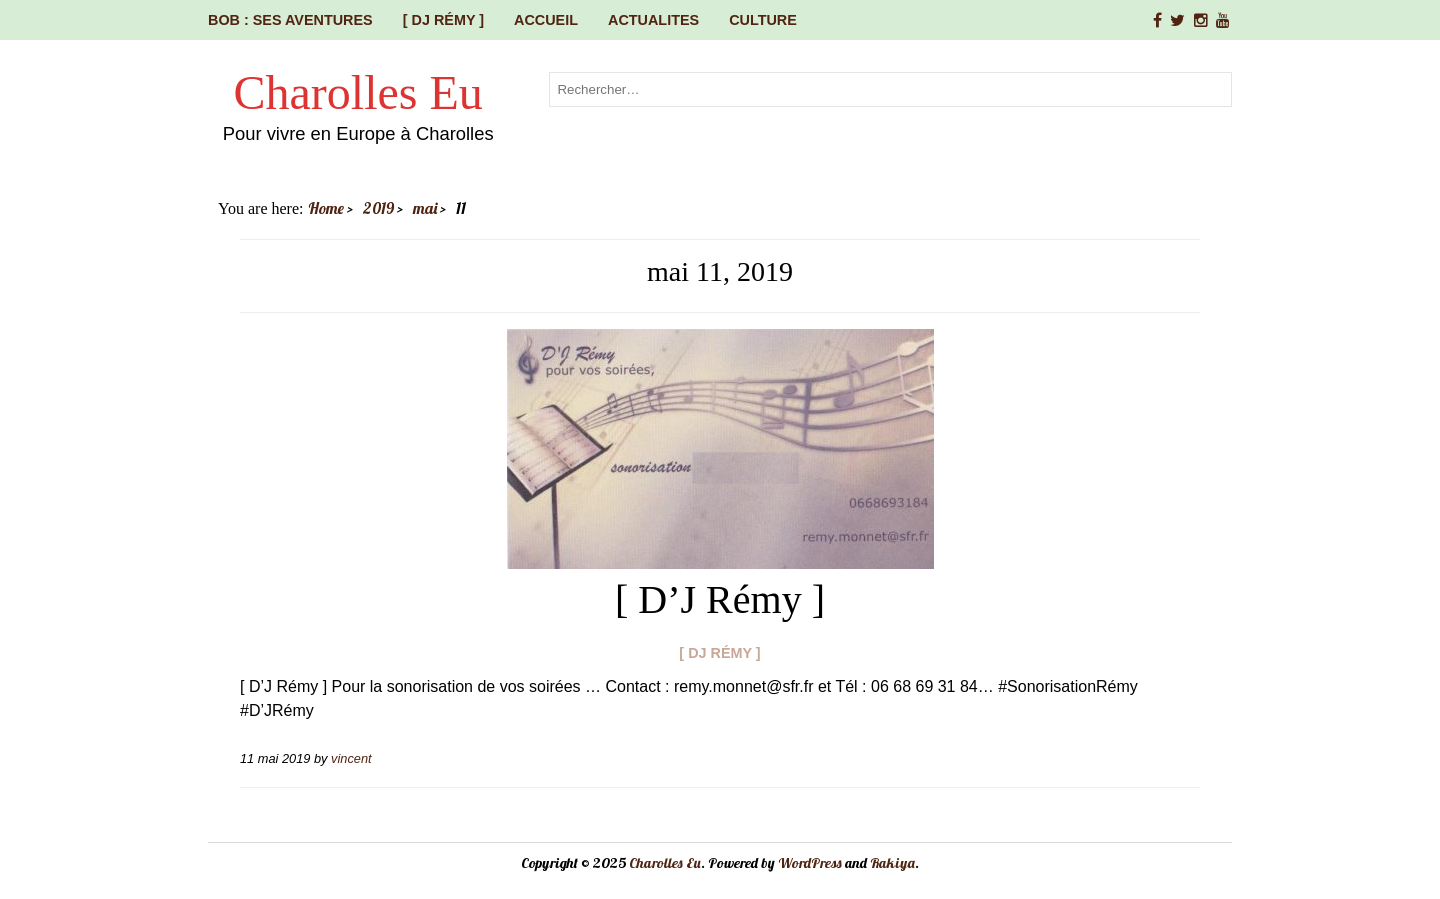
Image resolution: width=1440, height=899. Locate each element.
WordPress (810, 863)
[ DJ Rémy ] (443, 20)
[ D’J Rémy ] (720, 599)
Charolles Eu (358, 92)
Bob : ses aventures (290, 20)
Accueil (546, 20)
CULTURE (763, 20)
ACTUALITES (653, 20)
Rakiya (892, 863)
